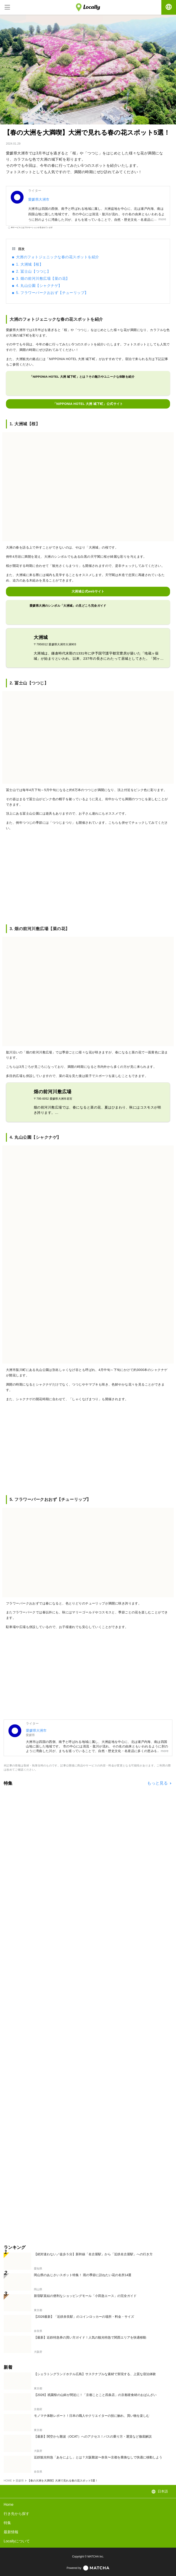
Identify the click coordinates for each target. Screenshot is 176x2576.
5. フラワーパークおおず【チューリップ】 (52, 293)
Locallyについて (17, 2541)
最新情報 (11, 2532)
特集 (7, 2523)
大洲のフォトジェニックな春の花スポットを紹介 (57, 257)
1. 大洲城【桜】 (29, 264)
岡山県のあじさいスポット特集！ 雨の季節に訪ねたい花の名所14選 (82, 2275)
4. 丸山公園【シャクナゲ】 (39, 286)
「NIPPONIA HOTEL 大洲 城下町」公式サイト (88, 404)
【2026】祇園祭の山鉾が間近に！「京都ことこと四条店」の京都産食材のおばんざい (95, 2395)
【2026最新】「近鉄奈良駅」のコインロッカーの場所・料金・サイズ (84, 2316)
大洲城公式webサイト (88, 591)
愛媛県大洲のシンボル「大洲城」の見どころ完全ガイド (68, 605)
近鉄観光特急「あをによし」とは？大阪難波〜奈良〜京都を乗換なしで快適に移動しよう (98, 2457)
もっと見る (158, 1783)
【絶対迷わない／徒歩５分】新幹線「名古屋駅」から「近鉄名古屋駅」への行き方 (93, 2254)
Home (9, 2504)
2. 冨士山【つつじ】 (33, 271)
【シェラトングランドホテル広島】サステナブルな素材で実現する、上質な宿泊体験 (95, 2374)
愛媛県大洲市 (39, 199)
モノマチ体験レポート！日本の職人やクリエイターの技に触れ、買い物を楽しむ (91, 2415)
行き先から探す (16, 2514)
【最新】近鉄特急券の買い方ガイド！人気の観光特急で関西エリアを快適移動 (90, 2337)
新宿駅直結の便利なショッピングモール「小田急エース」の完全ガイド (85, 2296)
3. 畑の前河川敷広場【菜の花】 (42, 278)
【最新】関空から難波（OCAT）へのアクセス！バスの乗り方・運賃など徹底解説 (93, 2436)
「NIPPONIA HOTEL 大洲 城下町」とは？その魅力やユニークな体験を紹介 (82, 376)
